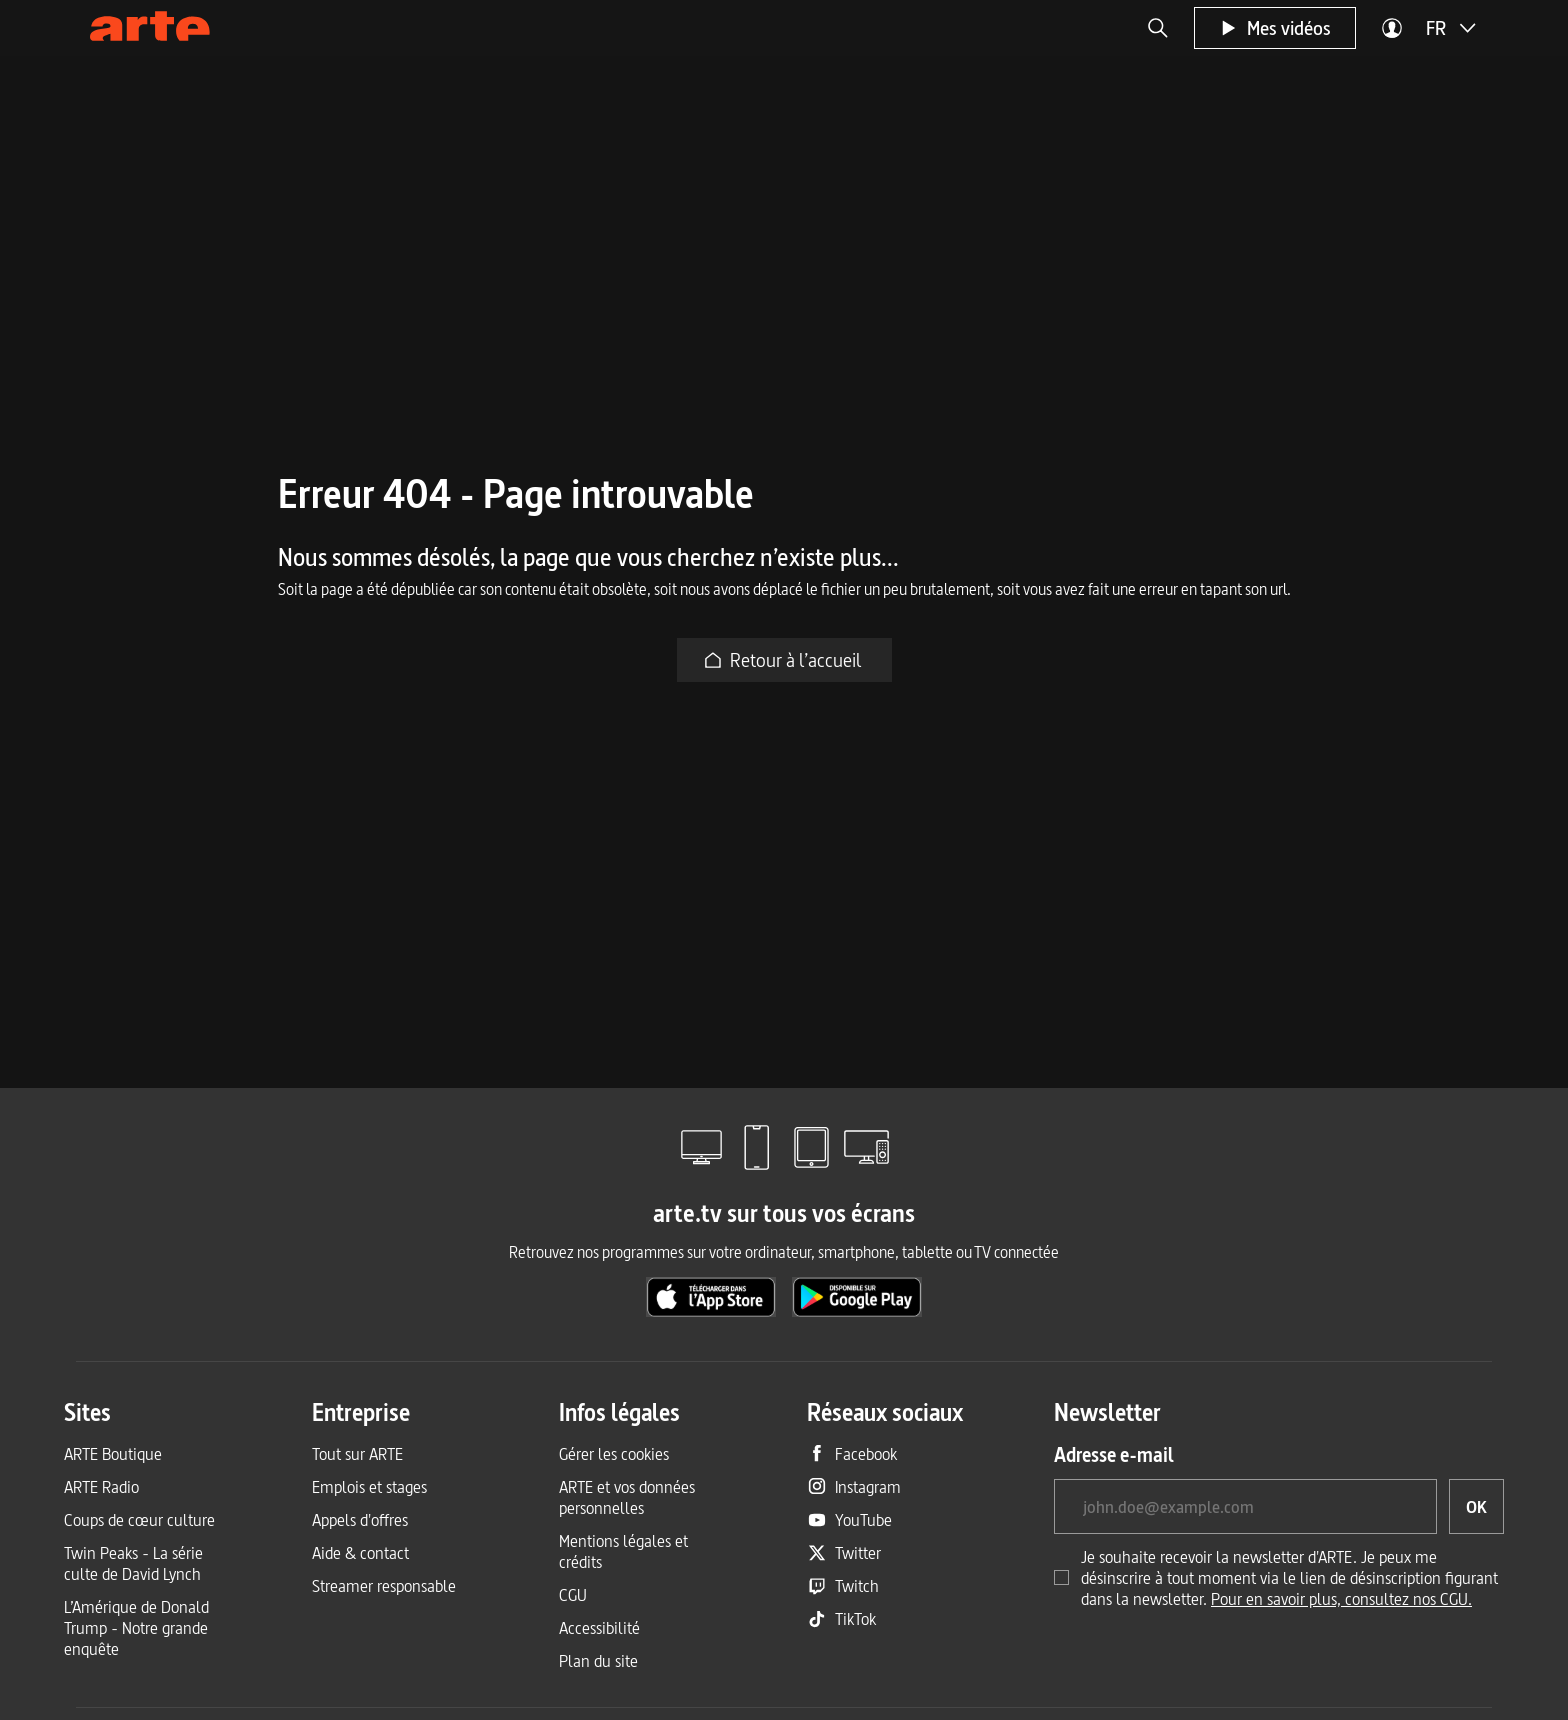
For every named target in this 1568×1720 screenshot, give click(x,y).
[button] (1158, 28)
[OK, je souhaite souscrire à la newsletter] (1476, 1506)
